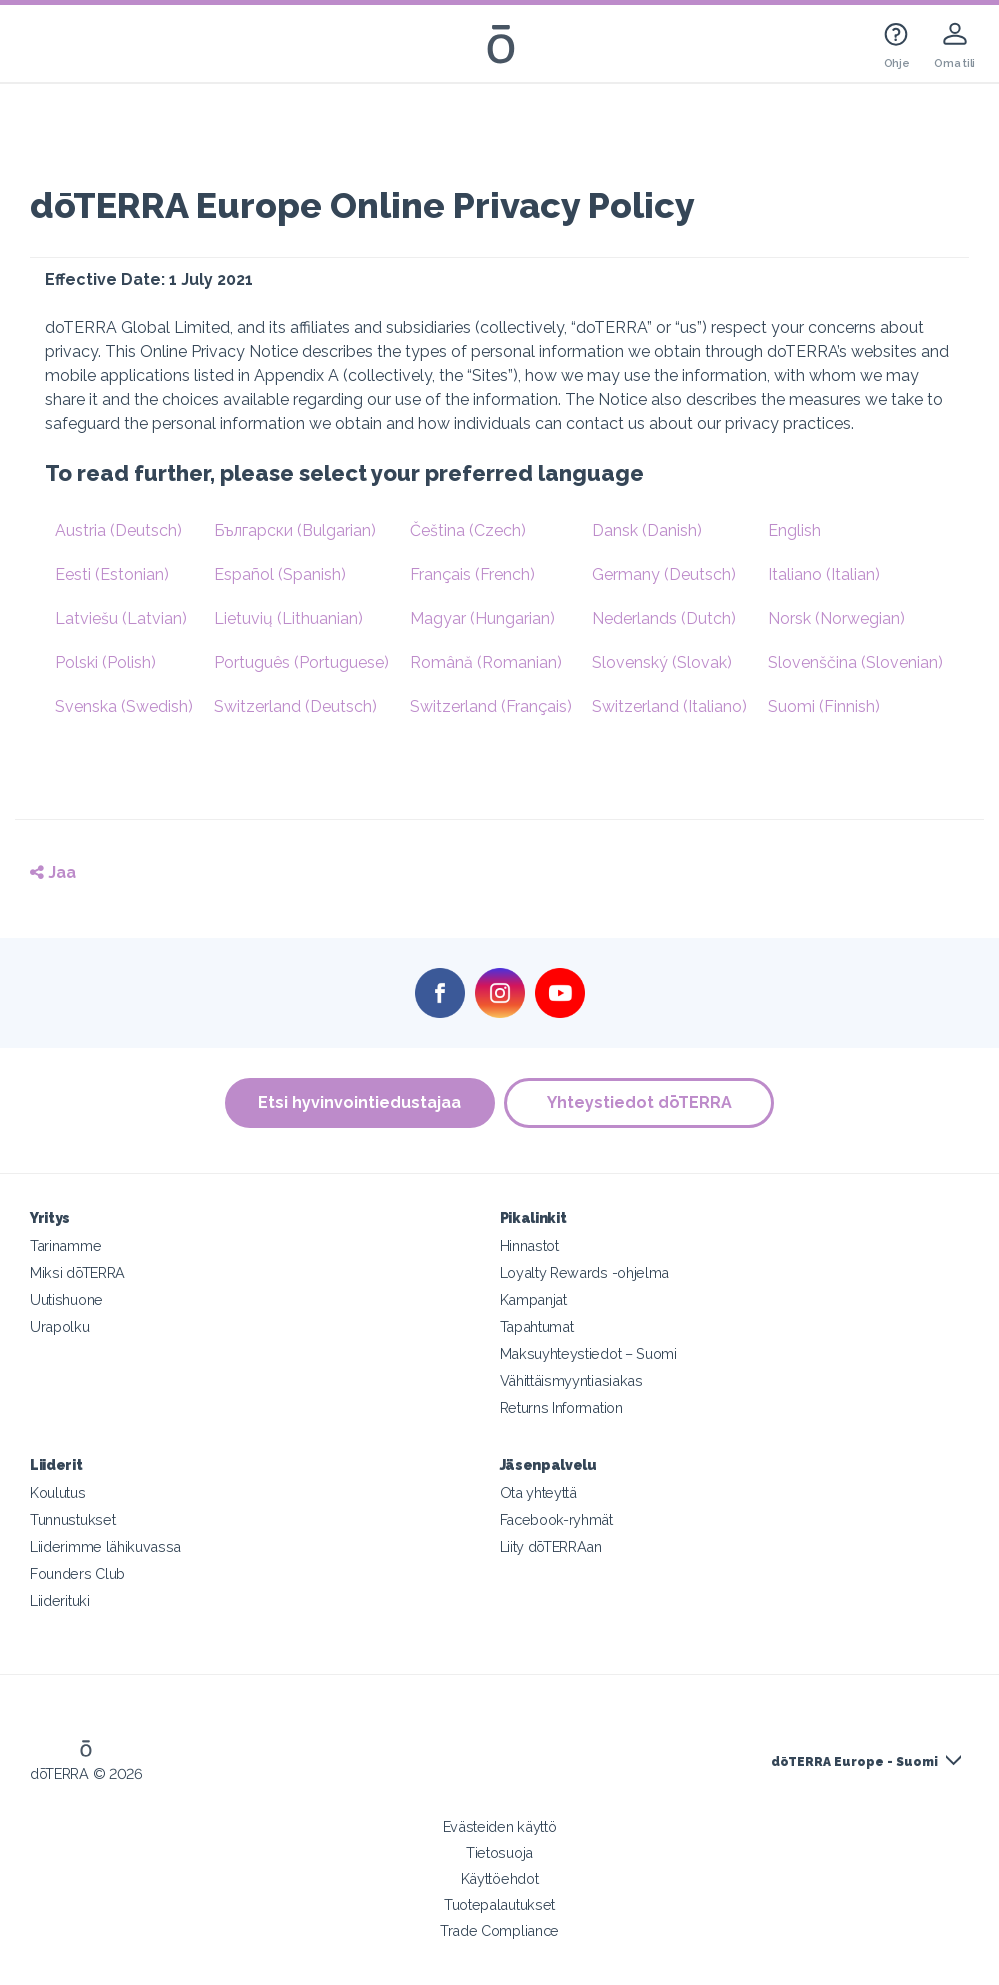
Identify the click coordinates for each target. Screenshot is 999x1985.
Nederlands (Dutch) (664, 618)
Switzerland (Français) (491, 706)
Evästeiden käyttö (500, 1826)
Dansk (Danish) (647, 530)
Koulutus (58, 1492)
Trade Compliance (499, 1930)
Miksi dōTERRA (77, 1272)
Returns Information (561, 1407)
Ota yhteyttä (538, 1492)
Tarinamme (65, 1245)
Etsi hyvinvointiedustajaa (359, 1102)
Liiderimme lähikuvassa (105, 1546)
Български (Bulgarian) (295, 530)
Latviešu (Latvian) (121, 618)
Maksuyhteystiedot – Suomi (588, 1353)
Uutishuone (66, 1299)
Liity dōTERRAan (551, 1546)
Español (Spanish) (280, 574)
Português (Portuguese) (301, 662)
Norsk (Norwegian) (836, 618)
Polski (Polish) (105, 662)
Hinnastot (529, 1245)
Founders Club (77, 1573)
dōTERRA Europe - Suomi (854, 1762)
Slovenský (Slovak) (662, 662)
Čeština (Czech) (468, 530)
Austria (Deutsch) (118, 530)
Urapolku (60, 1326)
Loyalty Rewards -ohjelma (585, 1272)
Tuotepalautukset (499, 1904)
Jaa (53, 872)
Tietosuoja (499, 1852)
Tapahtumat (537, 1326)
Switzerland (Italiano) (669, 706)
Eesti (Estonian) (112, 574)
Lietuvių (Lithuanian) (288, 618)
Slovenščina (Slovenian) (855, 662)
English (794, 530)
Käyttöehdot (500, 1878)
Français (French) (472, 574)
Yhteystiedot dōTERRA (639, 1102)
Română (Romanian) (486, 662)
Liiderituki (60, 1600)
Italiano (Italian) (824, 574)
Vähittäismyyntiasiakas (571, 1380)
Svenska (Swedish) (124, 706)
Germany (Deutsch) (664, 574)
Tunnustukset (72, 1519)
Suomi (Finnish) (824, 706)
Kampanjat (533, 1299)
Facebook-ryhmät (556, 1519)
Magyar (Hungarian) (482, 618)
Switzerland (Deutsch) (295, 706)
